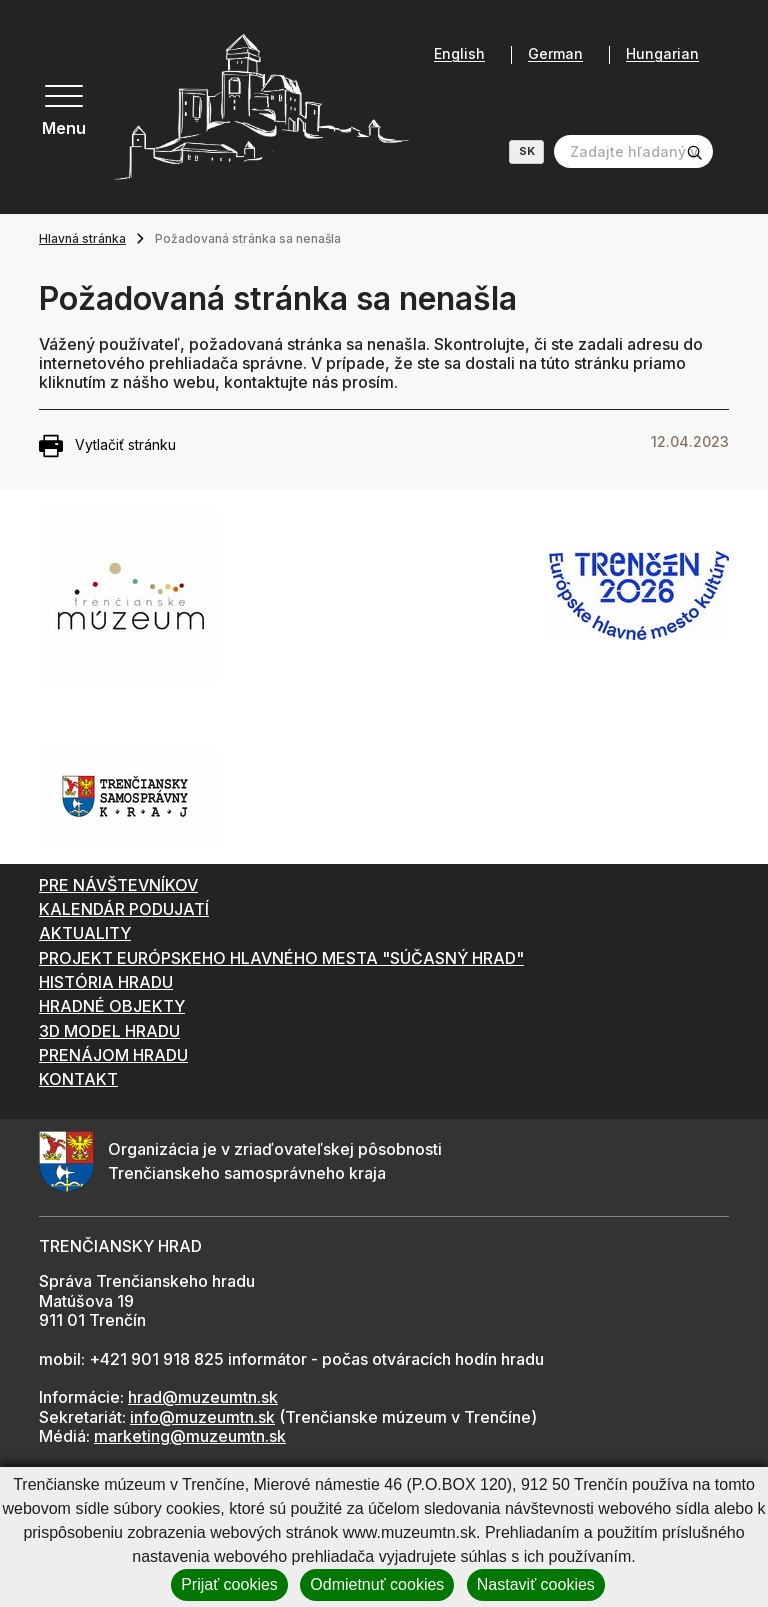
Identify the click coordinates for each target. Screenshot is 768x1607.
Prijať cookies (229, 1584)
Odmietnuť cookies (377, 1584)
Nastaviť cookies (536, 1584)
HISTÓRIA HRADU (106, 982)
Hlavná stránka (82, 238)
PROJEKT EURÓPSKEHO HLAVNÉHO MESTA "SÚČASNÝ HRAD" (281, 958)
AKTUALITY (85, 933)
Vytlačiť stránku (107, 446)
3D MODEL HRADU (109, 1031)
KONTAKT (78, 1079)
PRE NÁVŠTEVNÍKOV (118, 885)
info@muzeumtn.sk (202, 1417)
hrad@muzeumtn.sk (203, 1397)
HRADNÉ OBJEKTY (112, 1006)
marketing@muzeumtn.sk (190, 1436)
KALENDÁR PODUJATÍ (124, 909)
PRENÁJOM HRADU (113, 1055)
